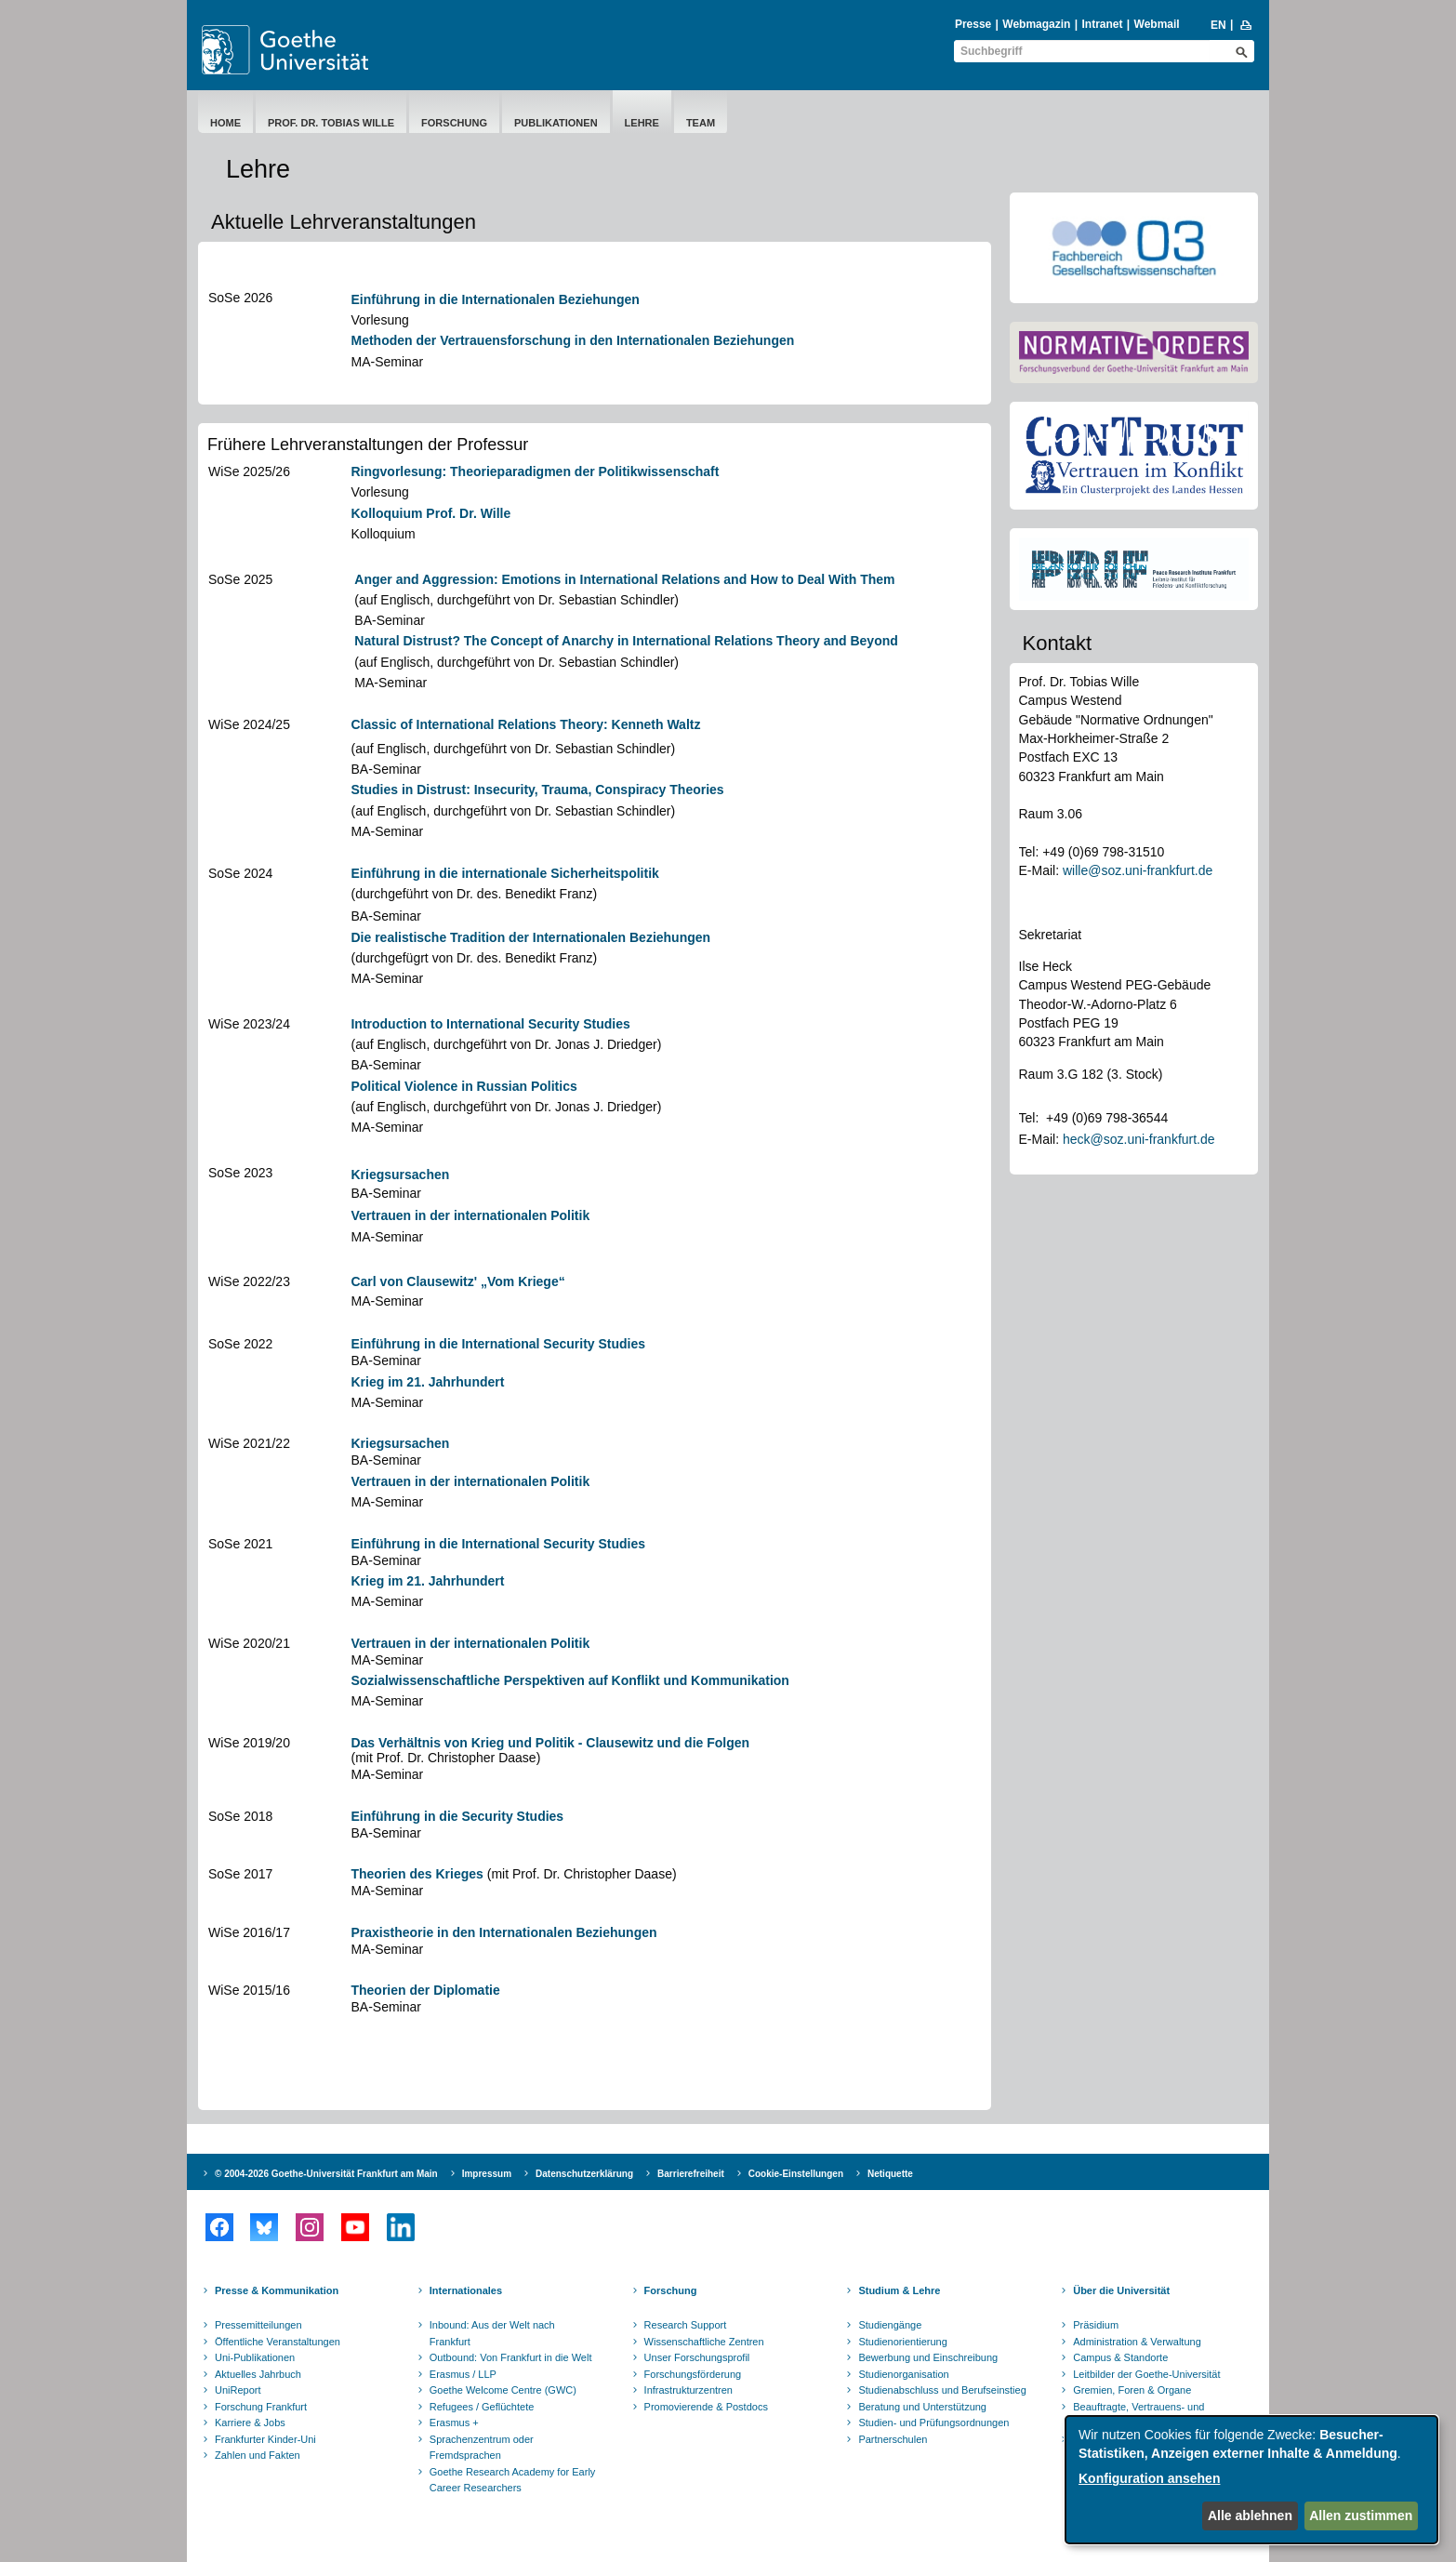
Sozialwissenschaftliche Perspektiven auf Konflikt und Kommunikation (569, 1680)
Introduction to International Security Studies (490, 1023)
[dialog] (1251, 2479)
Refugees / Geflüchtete (482, 2406)
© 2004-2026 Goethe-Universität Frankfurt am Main (326, 2174)
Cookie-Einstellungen (795, 2174)
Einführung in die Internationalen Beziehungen (495, 299)
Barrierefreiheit (690, 2174)
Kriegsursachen (400, 1174)
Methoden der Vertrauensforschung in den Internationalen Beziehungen (572, 340)
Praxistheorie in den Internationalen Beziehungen (503, 1932)
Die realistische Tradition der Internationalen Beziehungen (530, 937)
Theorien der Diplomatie (425, 1990)
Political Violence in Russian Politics (463, 1086)
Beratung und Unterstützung (922, 2406)
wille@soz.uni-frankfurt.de (1137, 870)
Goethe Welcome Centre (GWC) (503, 2390)
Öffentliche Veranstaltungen (277, 2341)
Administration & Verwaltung (1137, 2341)
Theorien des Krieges (417, 1873)
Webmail (1157, 24)
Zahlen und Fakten (257, 2455)
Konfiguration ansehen (1149, 2478)
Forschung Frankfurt (261, 2406)
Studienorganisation (903, 2374)
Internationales (466, 2290)
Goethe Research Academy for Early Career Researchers (513, 2480)
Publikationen (556, 122)
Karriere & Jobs (250, 2422)
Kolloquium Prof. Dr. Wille (430, 513)
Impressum (486, 2174)
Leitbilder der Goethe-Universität (1146, 2374)
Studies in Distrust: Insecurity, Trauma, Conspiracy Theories (537, 789)
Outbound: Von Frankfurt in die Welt (511, 2357)
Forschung (454, 122)
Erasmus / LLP (463, 2374)
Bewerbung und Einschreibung (928, 2357)
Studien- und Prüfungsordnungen (933, 2422)
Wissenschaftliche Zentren (704, 2341)
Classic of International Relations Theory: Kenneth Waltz (525, 724)
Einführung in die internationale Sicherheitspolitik (504, 873)
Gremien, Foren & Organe (1132, 2390)
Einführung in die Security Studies (457, 1816)
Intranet (1101, 24)
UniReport (238, 2390)
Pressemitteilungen (258, 2324)
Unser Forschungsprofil (697, 2357)
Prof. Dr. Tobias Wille (331, 122)
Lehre (642, 122)
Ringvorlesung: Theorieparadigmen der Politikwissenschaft (535, 471)
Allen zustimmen (1360, 2515)
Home (225, 122)
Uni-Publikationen (255, 2357)
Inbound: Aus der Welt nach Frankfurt (492, 2333)
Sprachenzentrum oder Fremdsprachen (482, 2448)
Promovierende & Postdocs (706, 2406)
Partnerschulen (892, 2439)
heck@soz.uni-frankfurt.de (1139, 1139)
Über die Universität (1121, 2290)
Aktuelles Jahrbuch (258, 2374)
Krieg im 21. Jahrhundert (427, 1381)
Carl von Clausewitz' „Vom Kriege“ (457, 1281)
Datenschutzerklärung (584, 2174)
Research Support (685, 2324)
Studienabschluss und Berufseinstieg (942, 2390)
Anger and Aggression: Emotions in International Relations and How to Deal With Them (624, 579)
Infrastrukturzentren (688, 2390)
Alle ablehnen (1250, 2515)
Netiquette (890, 2174)
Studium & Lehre (899, 2290)
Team (700, 122)
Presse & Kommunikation (276, 2290)
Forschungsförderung (693, 2374)
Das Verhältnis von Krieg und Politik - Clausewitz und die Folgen (550, 1742)
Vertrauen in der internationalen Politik (470, 1215)
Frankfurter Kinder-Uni (265, 2439)
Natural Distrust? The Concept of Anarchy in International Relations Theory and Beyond (625, 640)
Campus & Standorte (1120, 2357)
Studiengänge (889, 2324)
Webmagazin (1036, 24)
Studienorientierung (902, 2341)
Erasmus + (454, 2422)
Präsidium (1095, 2324)
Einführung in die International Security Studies (498, 1343)
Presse (973, 24)
